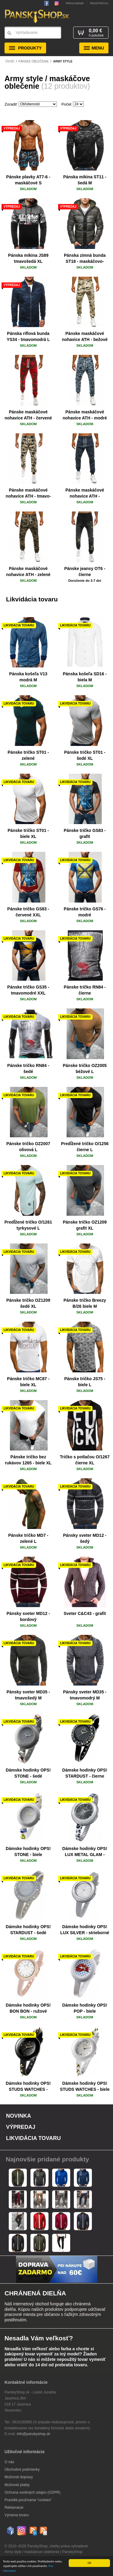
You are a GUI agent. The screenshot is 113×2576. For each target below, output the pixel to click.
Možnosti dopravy (19, 2477)
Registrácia (99, 3)
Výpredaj (20, 2127)
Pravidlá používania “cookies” (28, 2500)
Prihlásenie (75, 3)
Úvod (9, 61)
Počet (66, 104)
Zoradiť (11, 104)
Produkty (25, 48)
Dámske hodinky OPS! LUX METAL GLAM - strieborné (84, 1854)
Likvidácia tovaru (33, 2138)
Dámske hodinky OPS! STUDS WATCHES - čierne (28, 2089)
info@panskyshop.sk (33, 2434)
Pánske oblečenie (33, 61)
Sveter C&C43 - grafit (85, 1613)
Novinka (18, 2116)
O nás (9, 2462)
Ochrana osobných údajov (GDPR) (32, 2492)
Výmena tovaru (17, 2515)
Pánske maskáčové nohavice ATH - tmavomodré (84, 496)
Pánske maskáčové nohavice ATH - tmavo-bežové (28, 496)
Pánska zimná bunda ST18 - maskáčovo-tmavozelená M (84, 261)
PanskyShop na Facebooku (48, 3)
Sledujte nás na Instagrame (55, 3)
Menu (94, 48)
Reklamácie (14, 2507)
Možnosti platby (17, 2485)
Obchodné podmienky (22, 2469)
